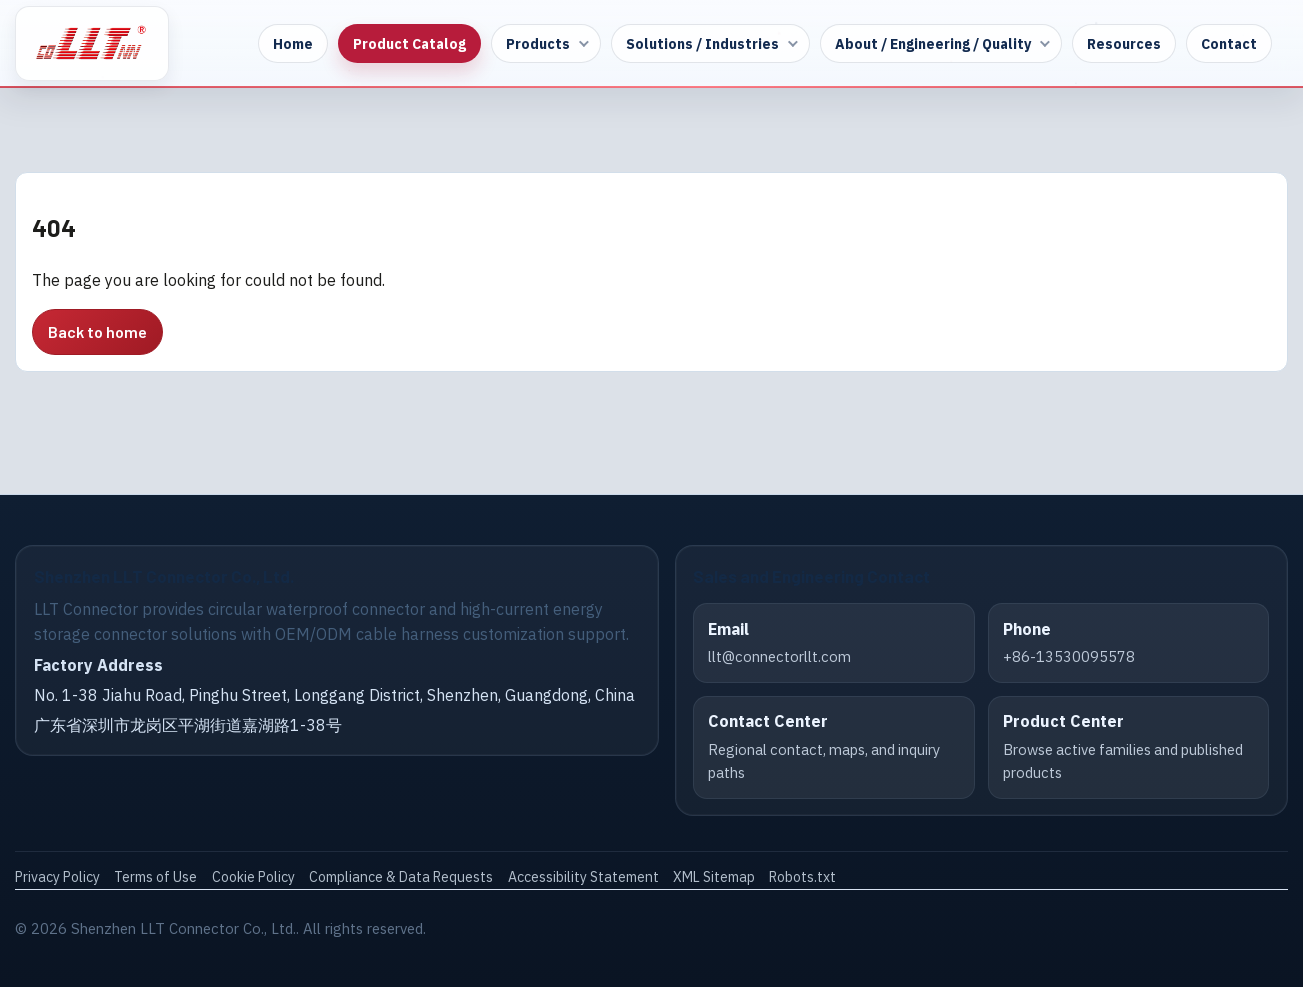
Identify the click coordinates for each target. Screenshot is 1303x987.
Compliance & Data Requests (401, 877)
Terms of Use (155, 877)
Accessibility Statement (583, 877)
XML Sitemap (714, 877)
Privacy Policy (57, 877)
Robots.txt (802, 877)
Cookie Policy (253, 877)
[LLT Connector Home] (92, 43)
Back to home (97, 331)
